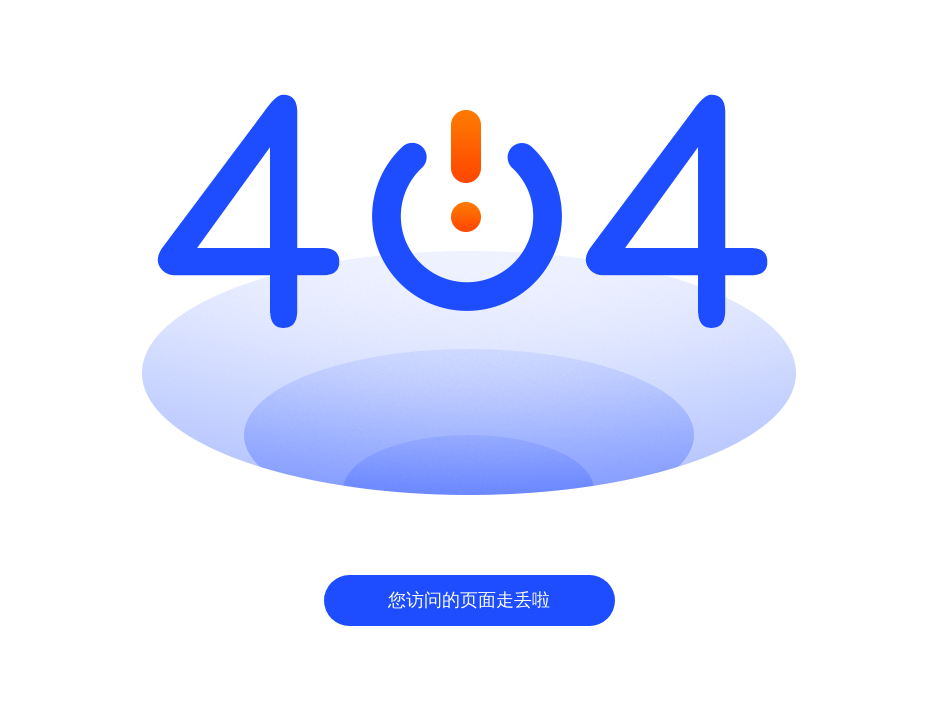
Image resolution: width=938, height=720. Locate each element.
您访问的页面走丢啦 (469, 600)
